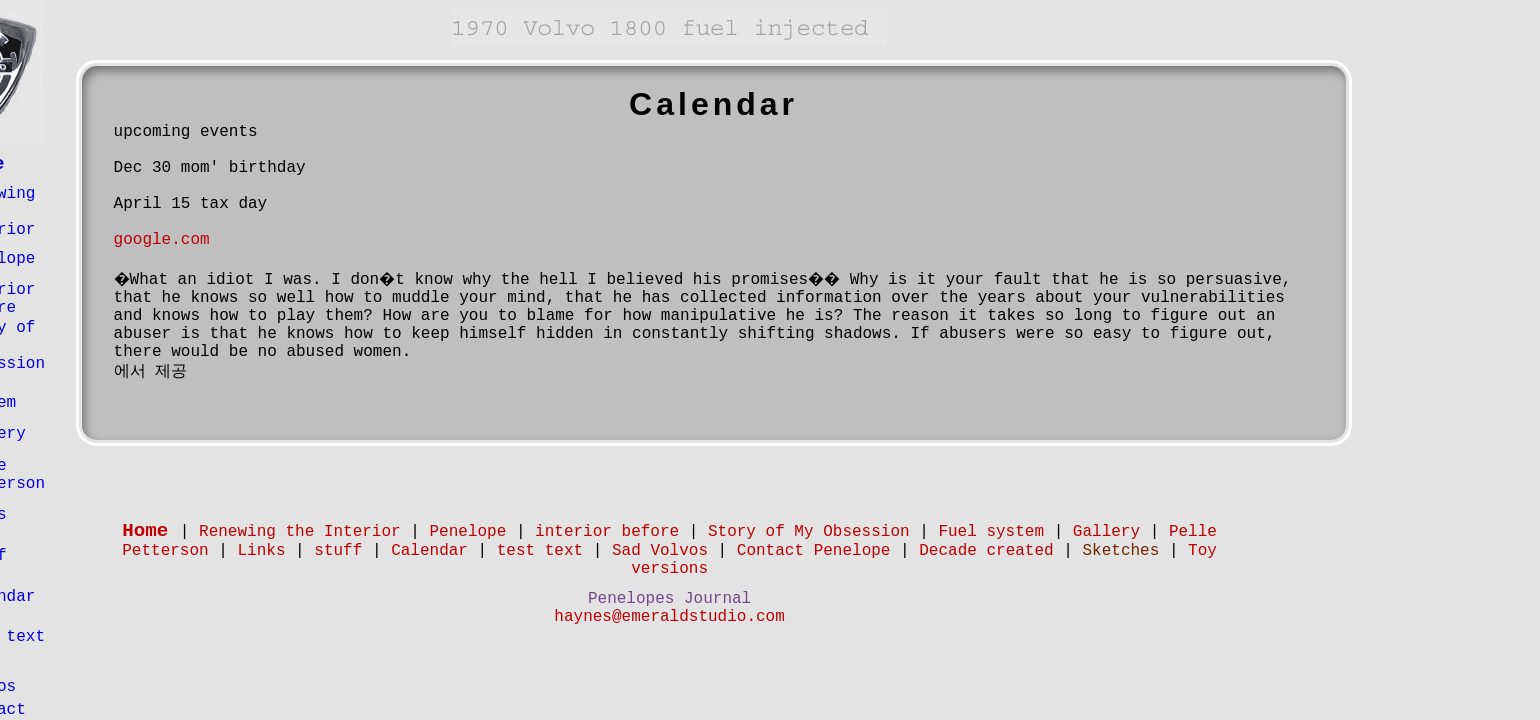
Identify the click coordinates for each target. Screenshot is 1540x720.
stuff (83, 556)
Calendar (97, 597)
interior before (97, 299)
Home (82, 164)
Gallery (92, 434)
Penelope (97, 259)
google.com (262, 240)
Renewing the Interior (400, 532)
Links (83, 515)
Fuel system (88, 394)
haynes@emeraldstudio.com (770, 617)
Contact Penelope (914, 551)
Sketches (1221, 551)
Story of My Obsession (909, 532)
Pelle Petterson (102, 475)
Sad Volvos (88, 678)
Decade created (1087, 551)
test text (102, 637)
